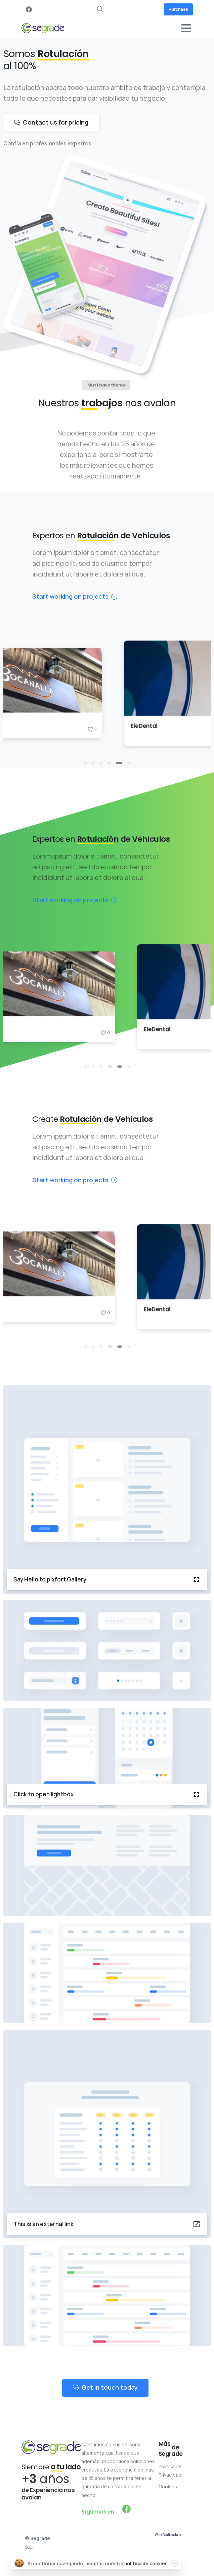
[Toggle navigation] (186, 28)
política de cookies (146, 2563)
